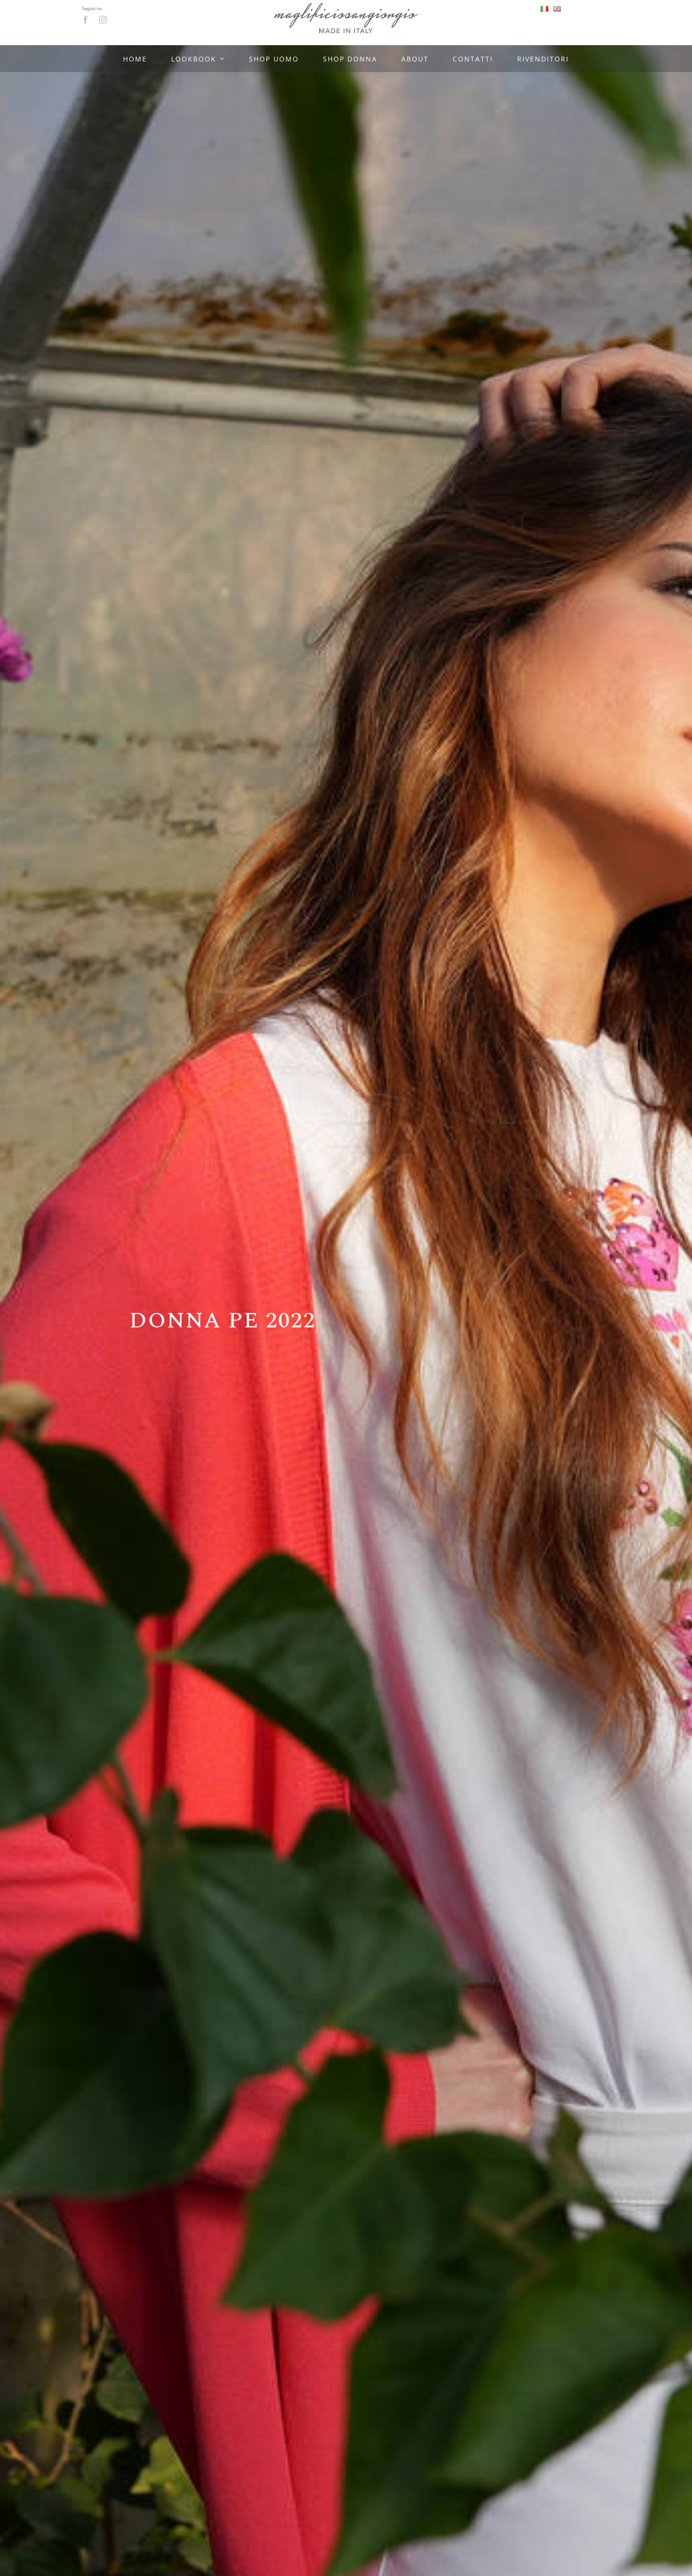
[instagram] (103, 20)
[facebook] (85, 20)
